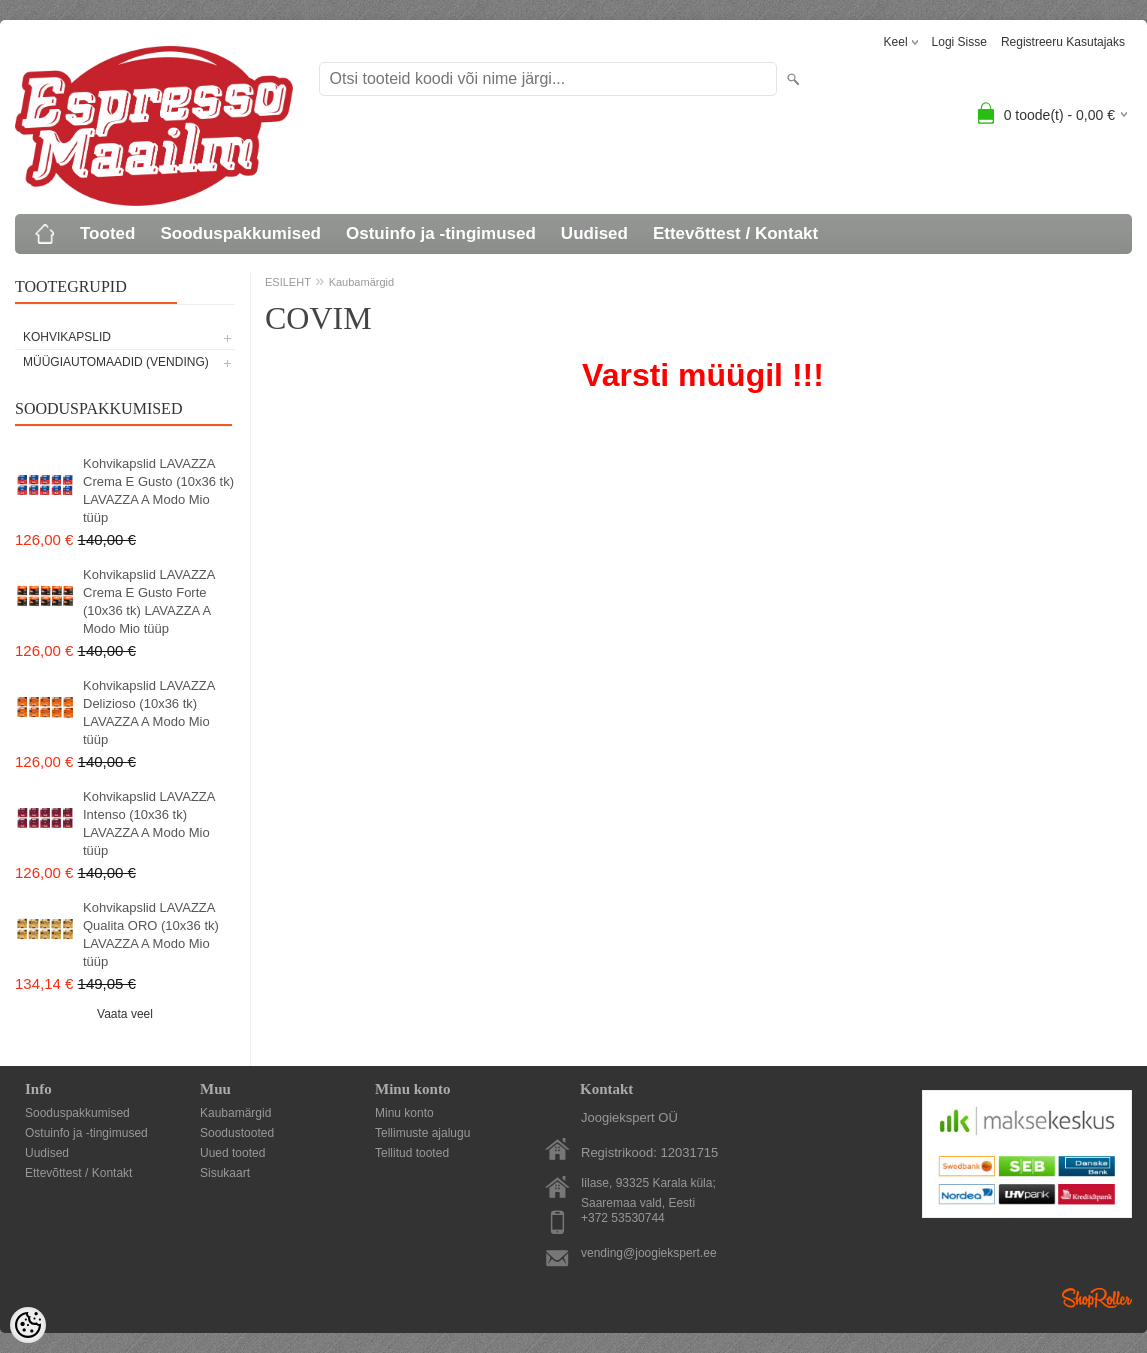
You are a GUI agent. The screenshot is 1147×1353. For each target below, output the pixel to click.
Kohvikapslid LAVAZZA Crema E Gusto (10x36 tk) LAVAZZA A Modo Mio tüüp (158, 490)
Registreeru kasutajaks (1063, 42)
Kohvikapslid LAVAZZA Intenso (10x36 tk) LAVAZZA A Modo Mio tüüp (149, 823)
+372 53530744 (623, 1218)
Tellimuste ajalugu (422, 1133)
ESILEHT (288, 282)
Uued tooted (232, 1153)
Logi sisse (959, 42)
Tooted (107, 233)
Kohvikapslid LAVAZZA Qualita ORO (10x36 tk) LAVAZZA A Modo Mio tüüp (151, 934)
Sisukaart (225, 1173)
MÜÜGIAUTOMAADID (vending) (116, 362)
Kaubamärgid (361, 282)
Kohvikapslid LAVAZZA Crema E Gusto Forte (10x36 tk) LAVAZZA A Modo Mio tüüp (149, 601)
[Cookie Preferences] (28, 1325)
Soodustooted (237, 1133)
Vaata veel (125, 1014)
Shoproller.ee (1097, 1298)
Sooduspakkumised (240, 233)
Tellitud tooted (412, 1153)
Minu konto (404, 1113)
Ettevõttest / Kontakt (735, 233)
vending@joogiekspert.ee (649, 1253)
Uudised (594, 233)
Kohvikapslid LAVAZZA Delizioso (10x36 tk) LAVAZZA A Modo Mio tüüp (149, 712)
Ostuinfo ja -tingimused (441, 233)
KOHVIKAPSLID (67, 337)
